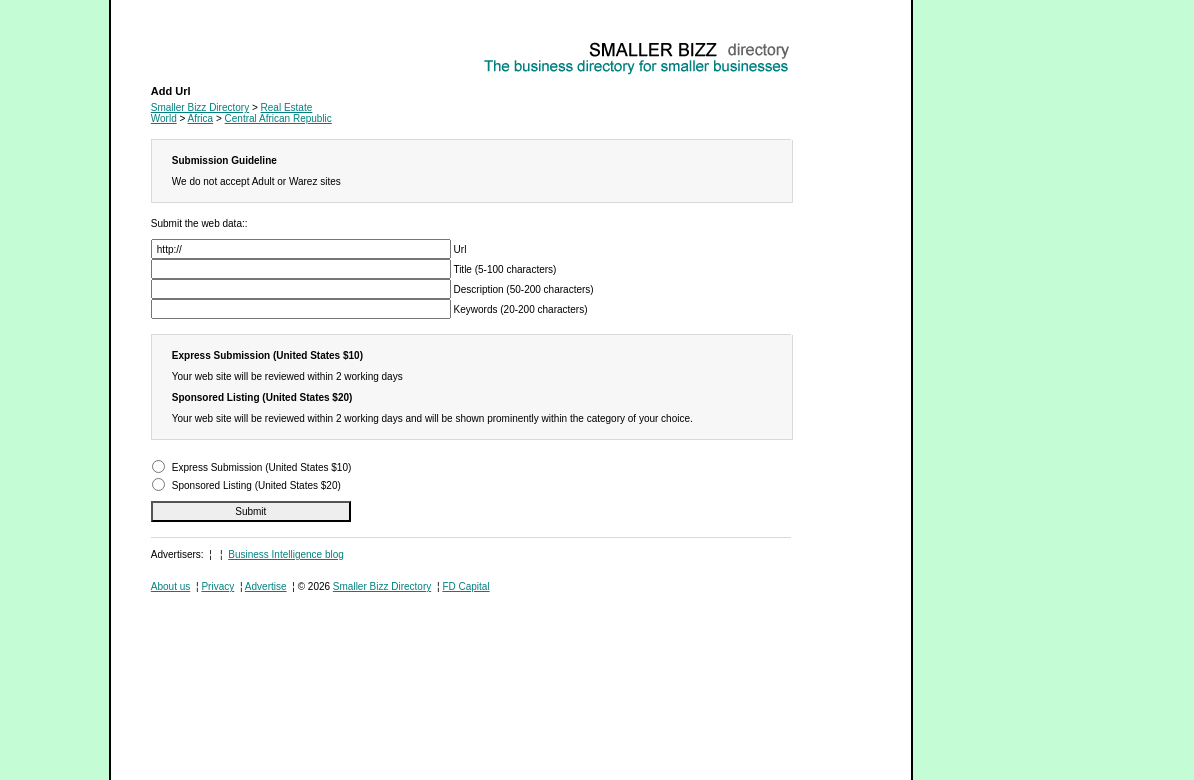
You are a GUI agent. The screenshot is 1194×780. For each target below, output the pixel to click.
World (164, 118)
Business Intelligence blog (286, 554)
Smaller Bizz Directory (200, 107)
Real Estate (177, 45)
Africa (201, 118)
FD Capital (465, 586)
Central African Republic (278, 118)
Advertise (266, 586)
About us (170, 586)
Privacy (217, 586)
